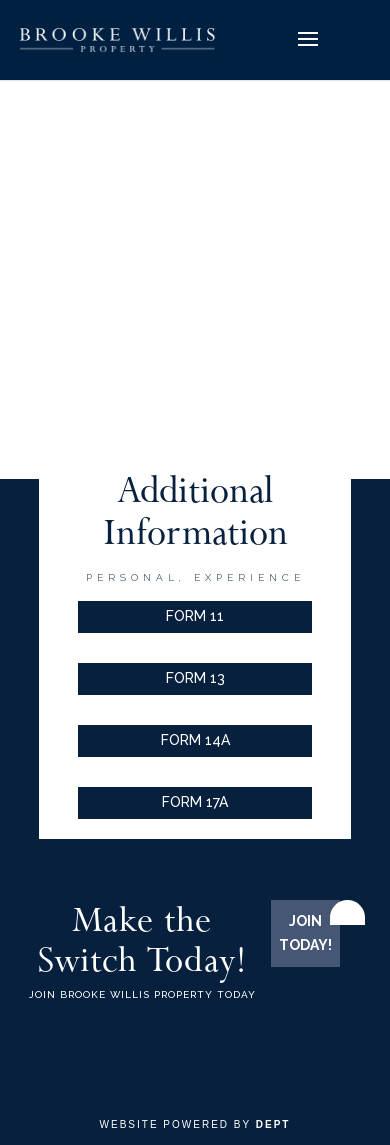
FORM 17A (195, 802)
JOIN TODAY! (305, 933)
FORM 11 (195, 616)
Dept (273, 1124)
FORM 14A (195, 740)
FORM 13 (195, 678)
